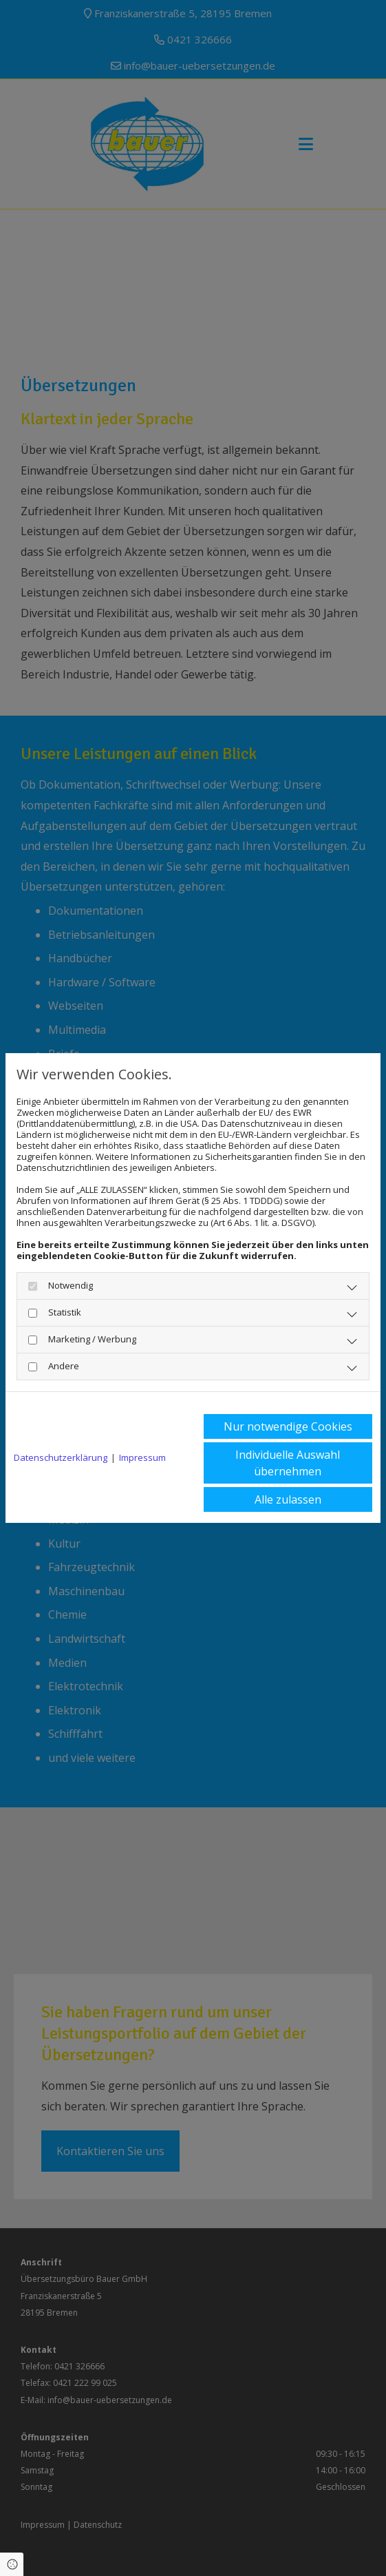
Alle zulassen (288, 1499)
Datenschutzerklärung (60, 1457)
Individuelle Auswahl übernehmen (287, 1463)
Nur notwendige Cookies (288, 1426)
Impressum (142, 1457)
